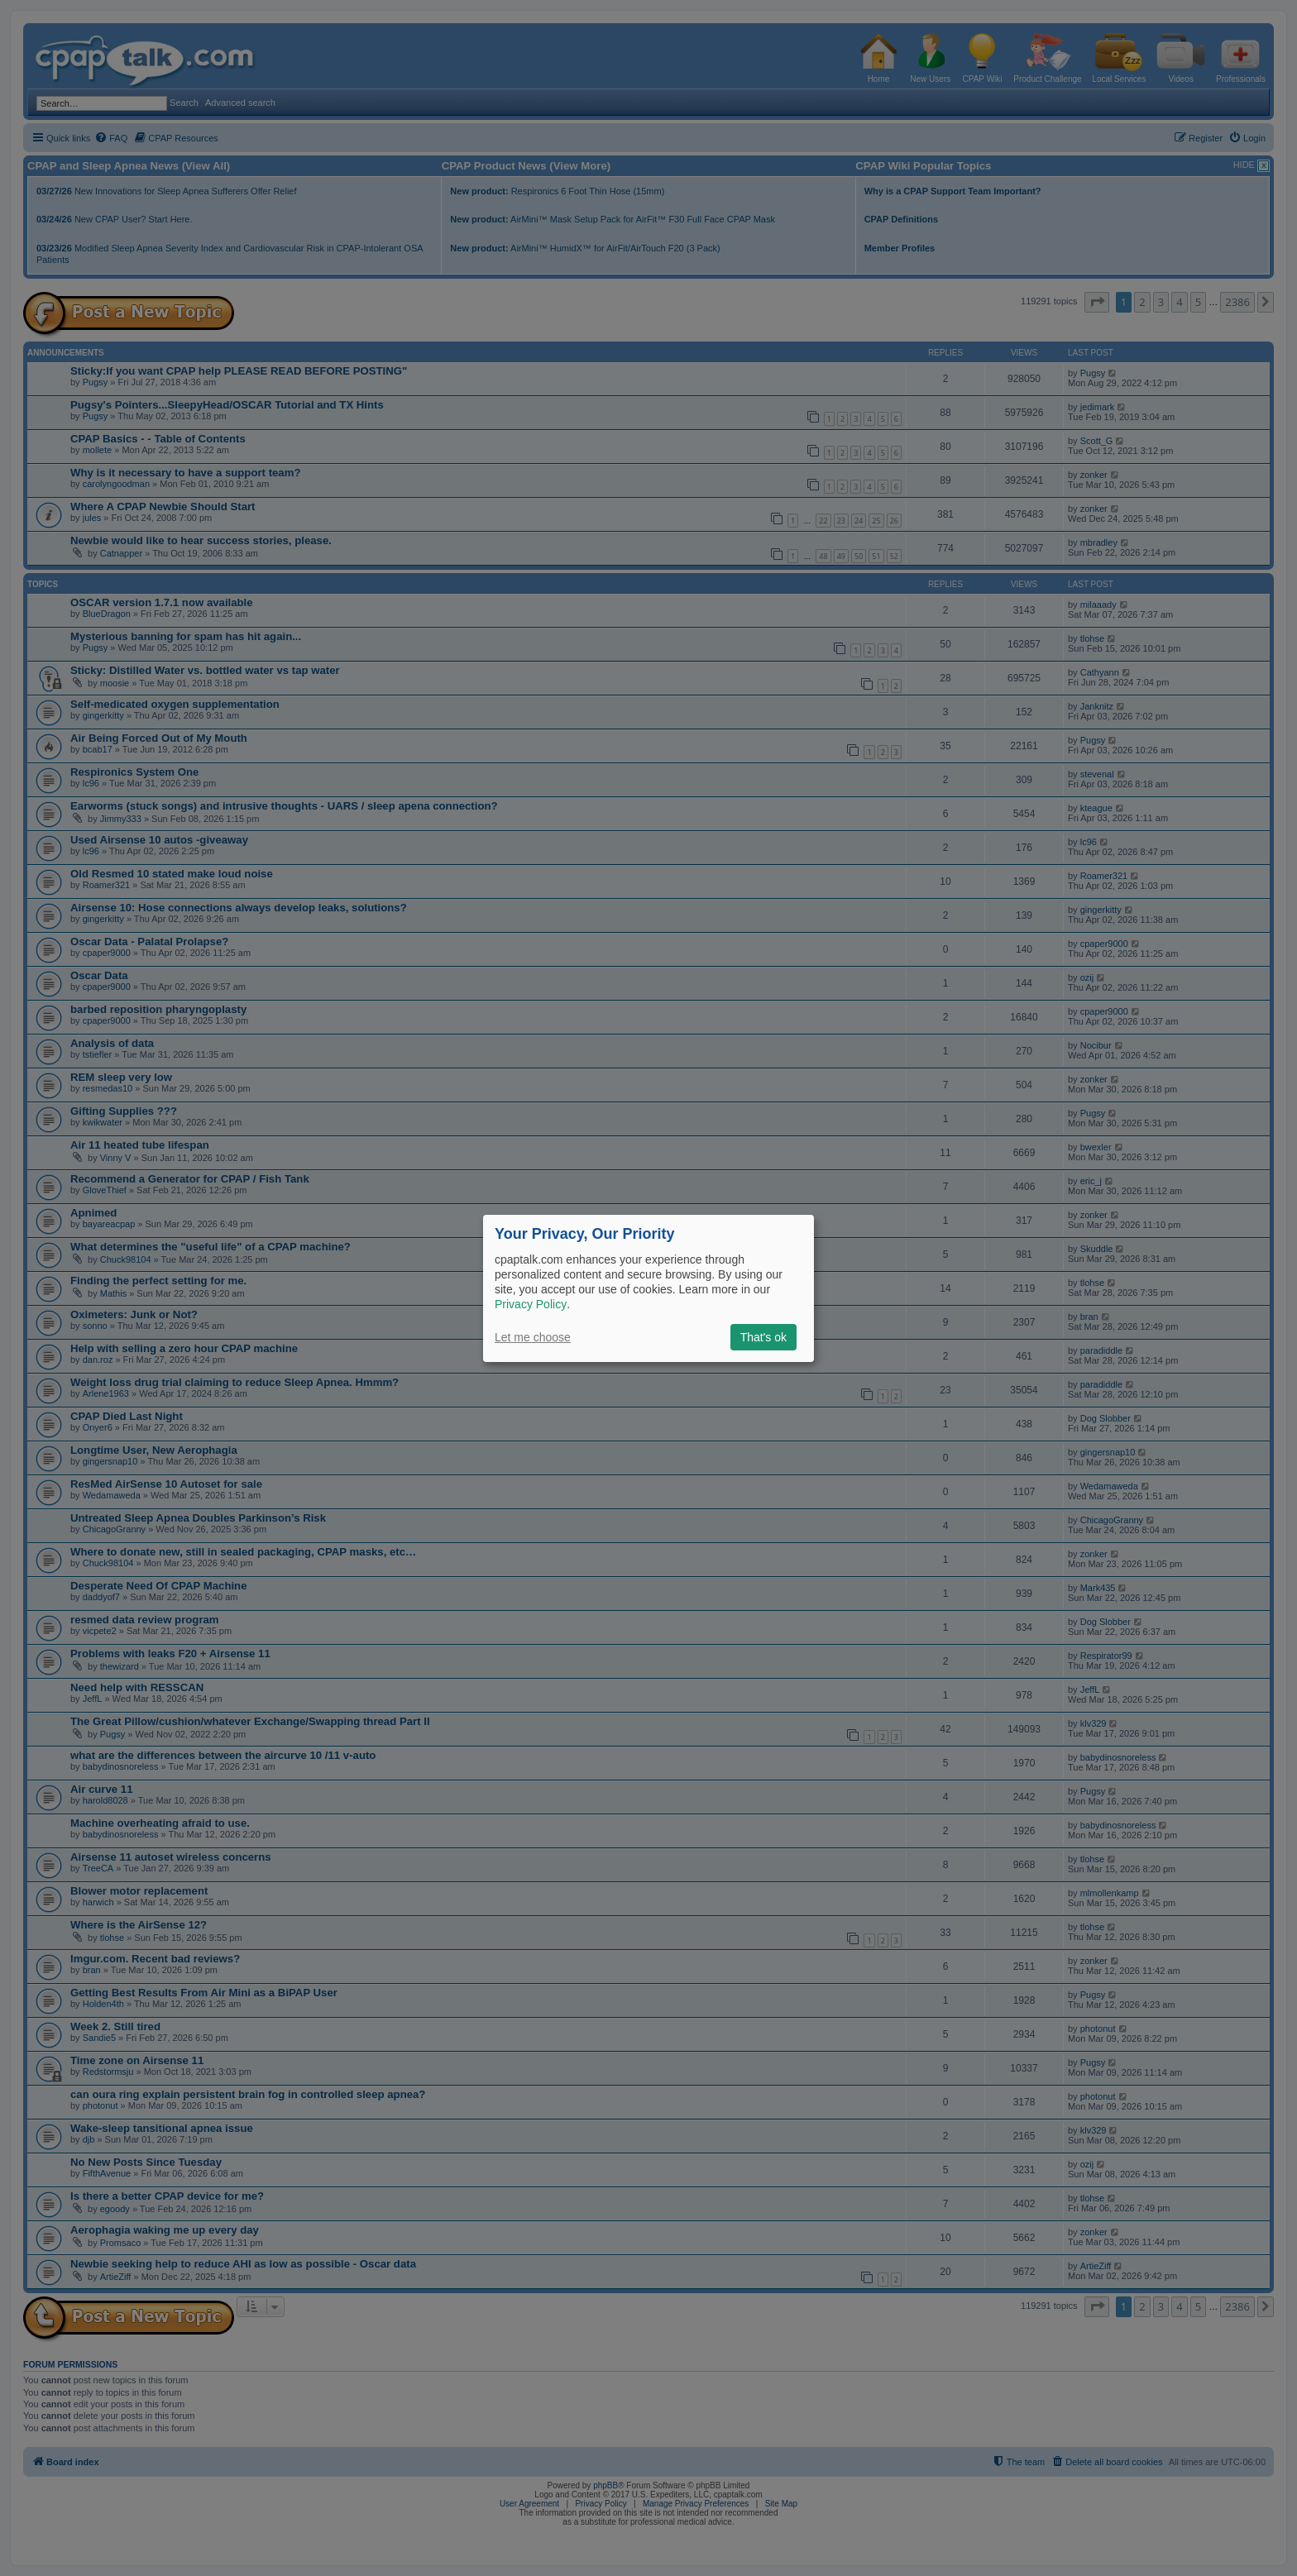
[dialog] (648, 1287)
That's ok (763, 1337)
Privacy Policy (531, 1304)
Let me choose (533, 1337)
